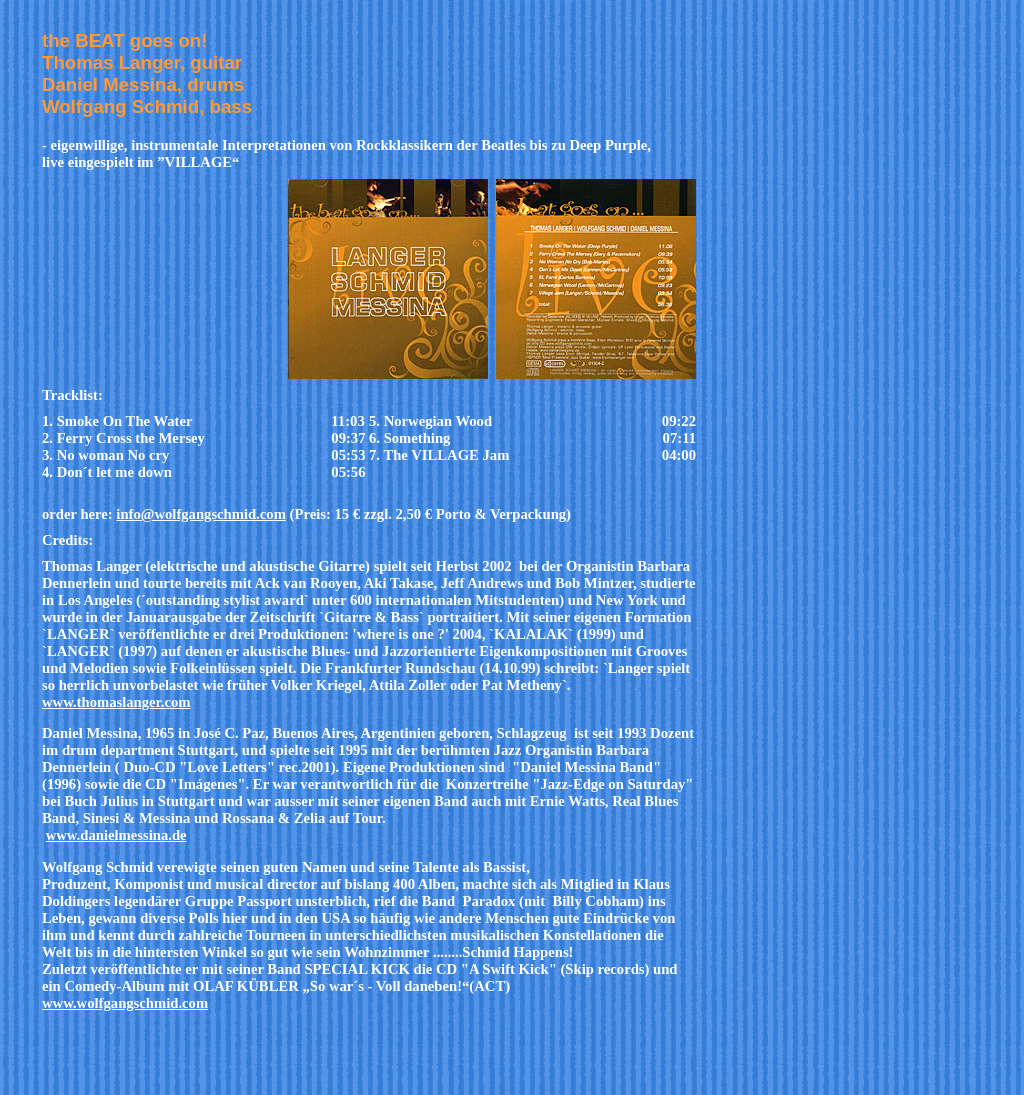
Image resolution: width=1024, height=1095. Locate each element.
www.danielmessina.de (116, 835)
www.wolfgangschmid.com (125, 1003)
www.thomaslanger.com (116, 702)
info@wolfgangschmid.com (201, 514)
